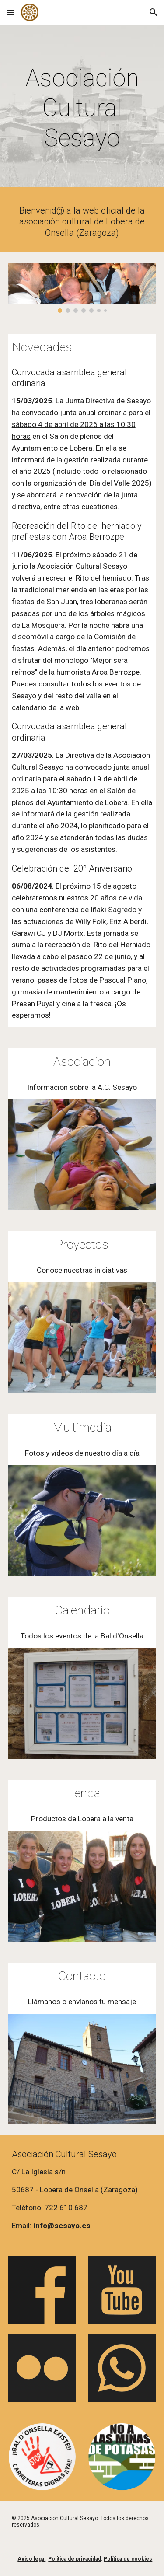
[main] (82, 108)
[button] (10, 12)
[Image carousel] (82, 288)
